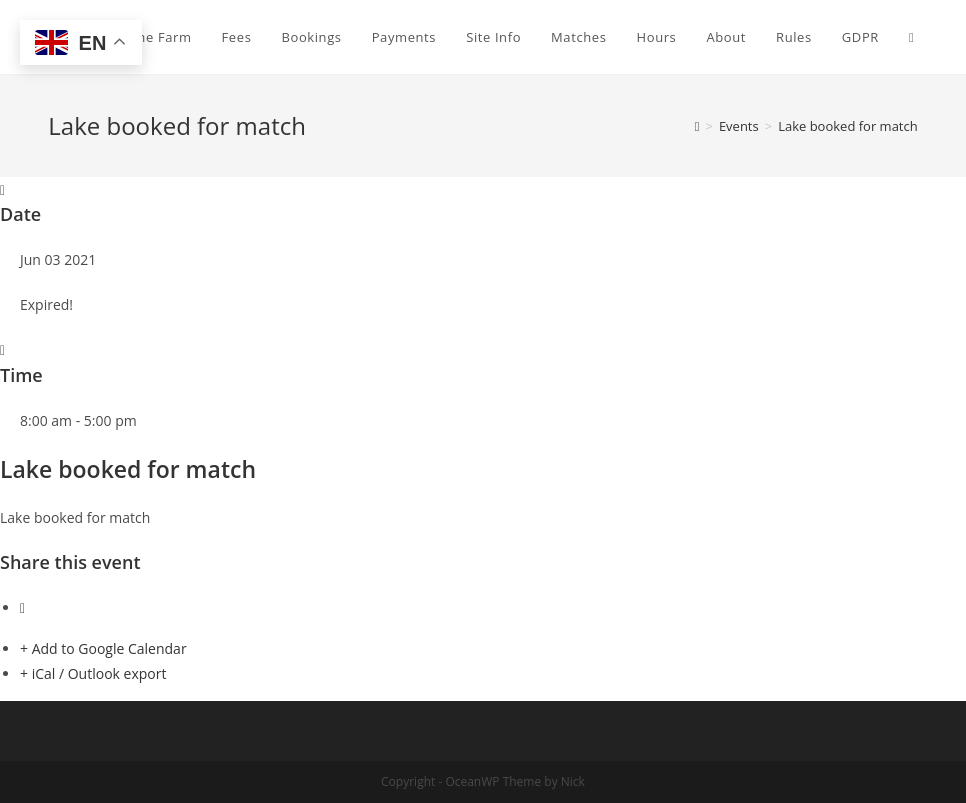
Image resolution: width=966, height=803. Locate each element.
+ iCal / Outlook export (93, 673)
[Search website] (911, 37)
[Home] (697, 126)
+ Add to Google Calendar (103, 648)
